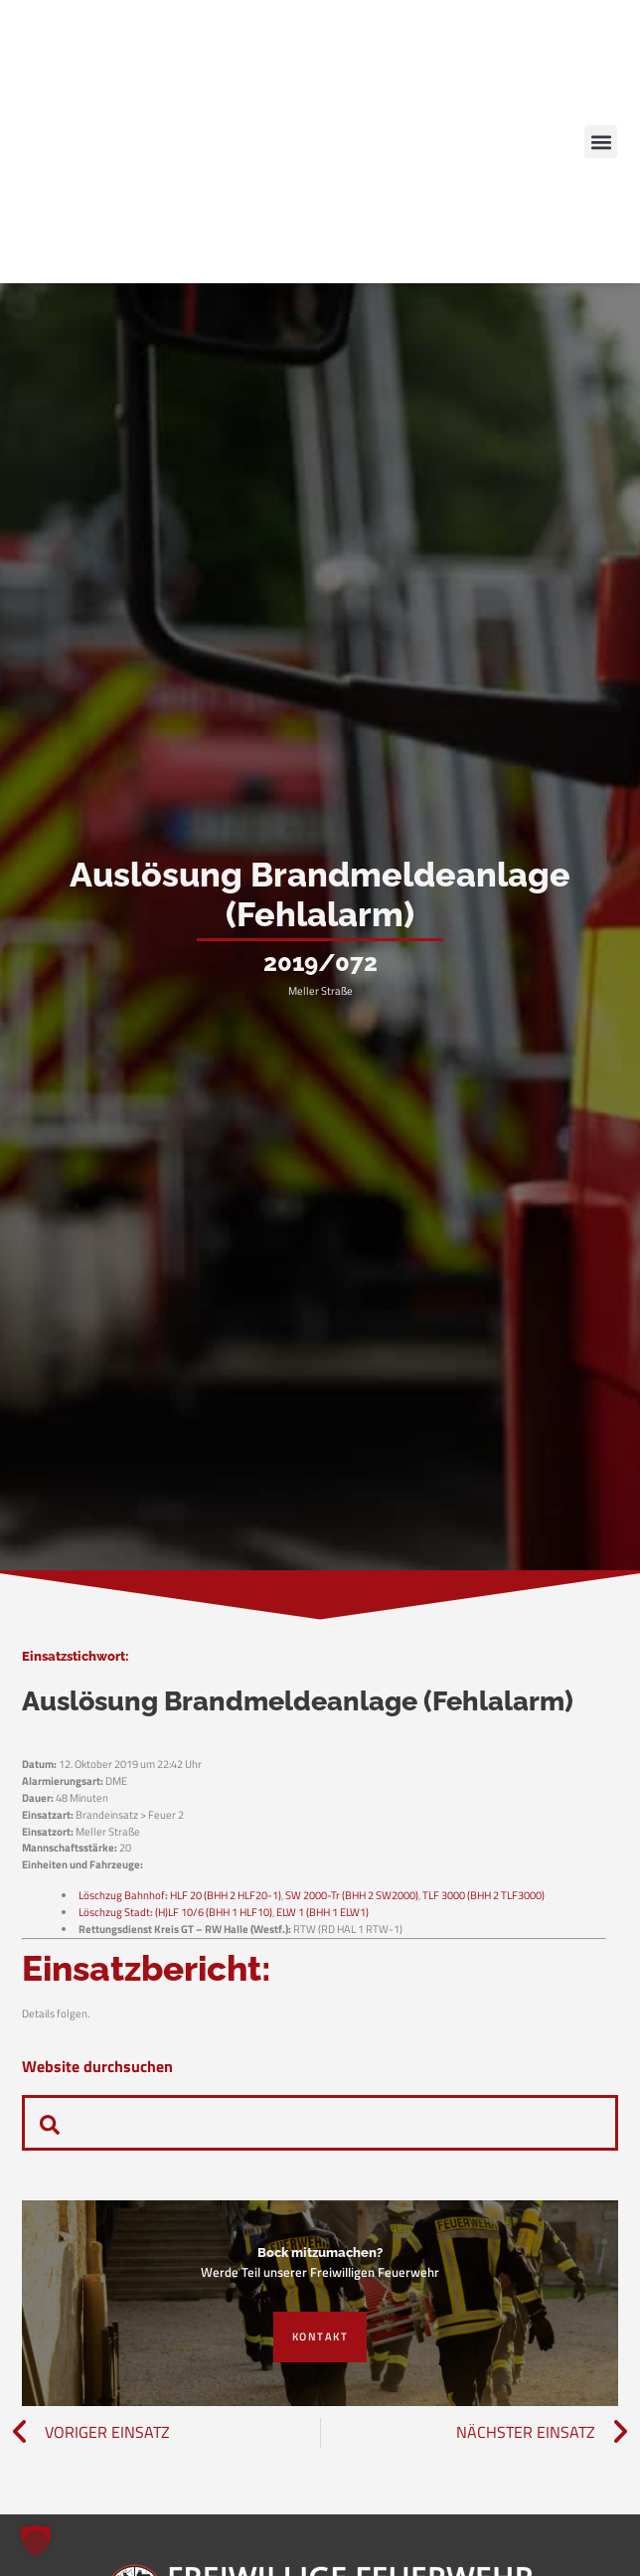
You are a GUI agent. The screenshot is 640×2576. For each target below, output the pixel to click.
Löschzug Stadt (114, 1911)
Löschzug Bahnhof (122, 1894)
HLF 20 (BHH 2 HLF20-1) (225, 1894)
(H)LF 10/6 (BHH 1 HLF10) (213, 1911)
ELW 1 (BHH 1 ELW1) (322, 1911)
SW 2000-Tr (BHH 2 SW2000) (351, 1894)
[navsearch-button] (50, 2123)
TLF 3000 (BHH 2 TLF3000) (483, 1894)
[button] (600, 141)
